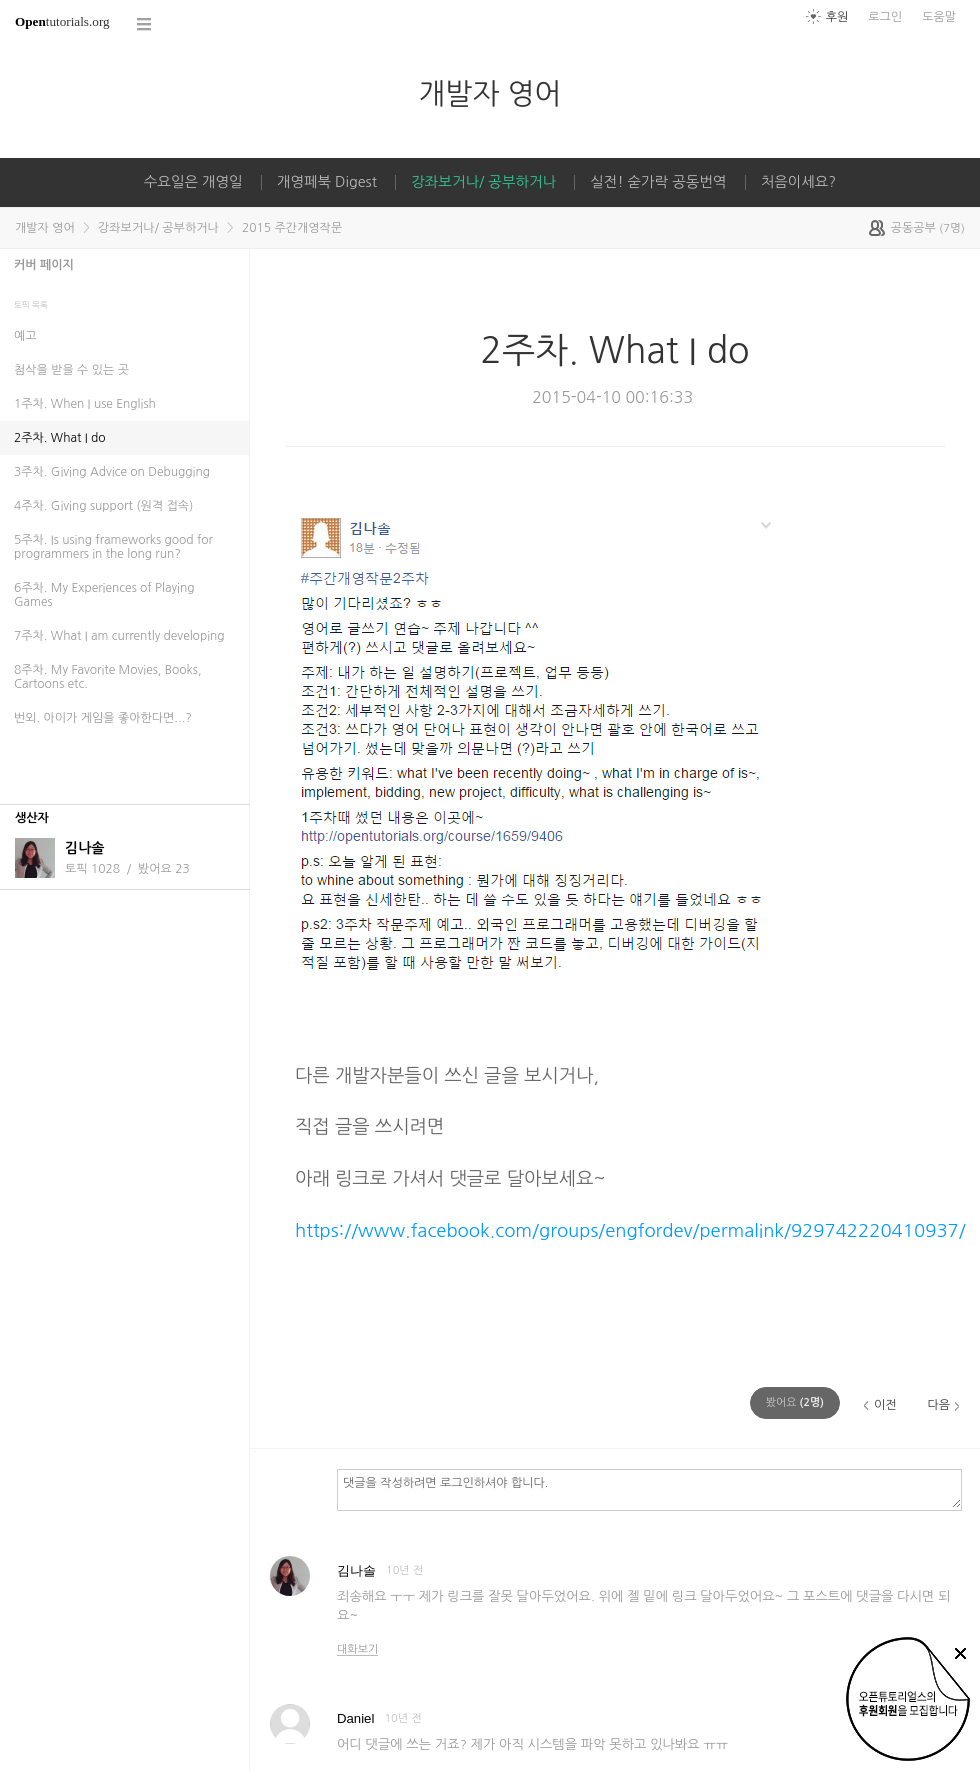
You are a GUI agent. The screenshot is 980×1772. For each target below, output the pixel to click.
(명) (795, 1402)
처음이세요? (798, 182)
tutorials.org (62, 21)
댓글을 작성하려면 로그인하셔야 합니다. (649, 1489)
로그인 (885, 17)
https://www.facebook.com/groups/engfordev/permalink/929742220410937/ (630, 1230)
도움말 (939, 17)
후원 (837, 17)
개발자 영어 (489, 93)
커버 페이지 (44, 265)
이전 (885, 1405)
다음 (938, 1405)
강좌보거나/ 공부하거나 (483, 182)
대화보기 (357, 1649)
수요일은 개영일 (193, 182)
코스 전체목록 (145, 24)
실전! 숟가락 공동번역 (658, 182)
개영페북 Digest (327, 182)
